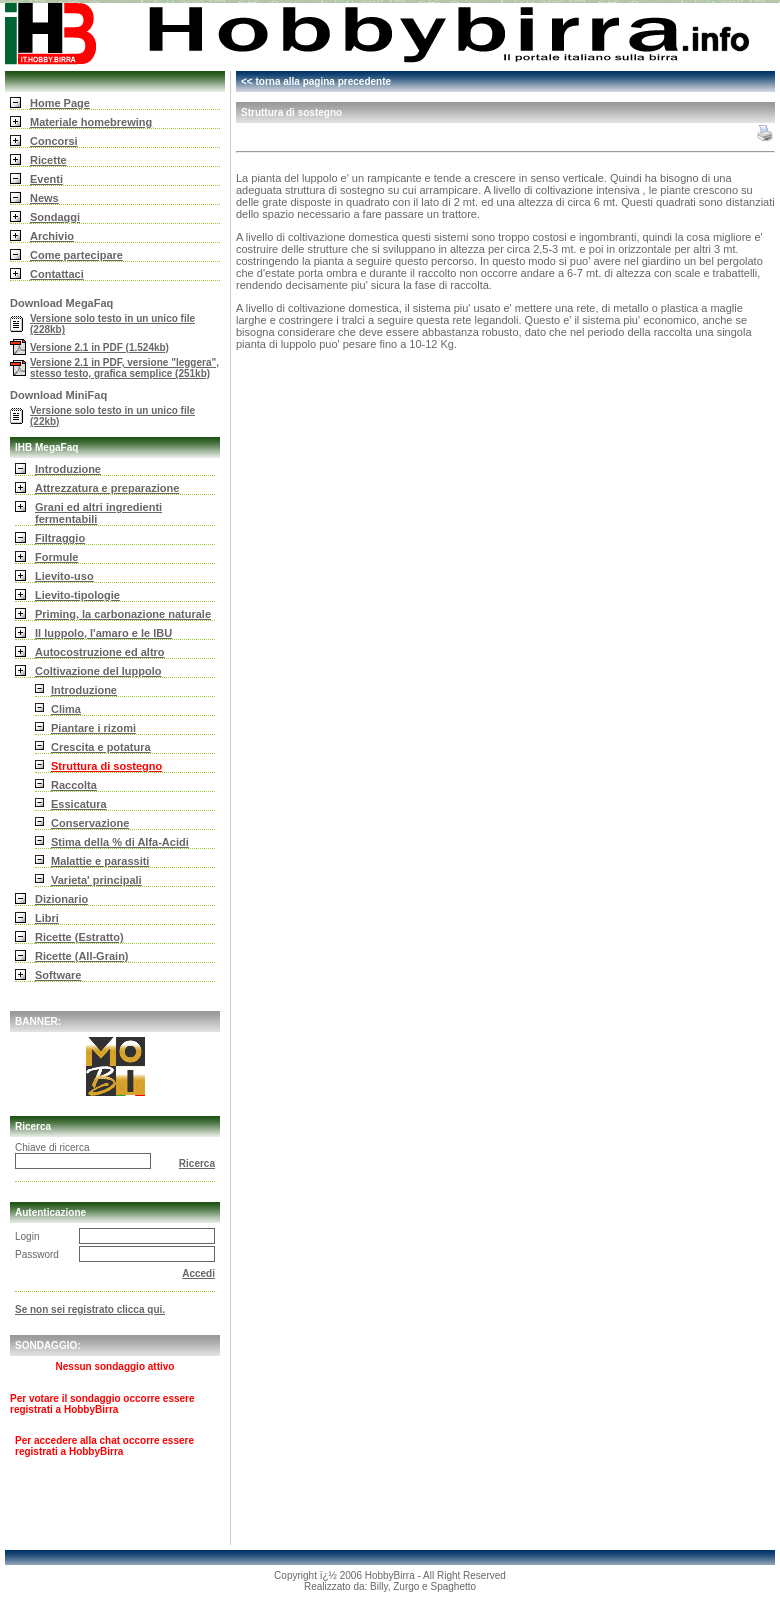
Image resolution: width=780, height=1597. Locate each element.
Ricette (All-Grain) (82, 956)
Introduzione (68, 469)
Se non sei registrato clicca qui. (90, 1309)
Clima (66, 709)
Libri (47, 918)
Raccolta (74, 785)
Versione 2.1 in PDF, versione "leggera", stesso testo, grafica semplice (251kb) (124, 368)
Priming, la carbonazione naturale (123, 614)
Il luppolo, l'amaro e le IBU (103, 633)
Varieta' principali (96, 880)
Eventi (46, 179)
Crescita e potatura (101, 747)
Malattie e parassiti (100, 861)
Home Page (60, 103)
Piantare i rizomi (93, 728)
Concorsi (54, 141)
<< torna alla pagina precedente (316, 81)
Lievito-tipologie (77, 595)
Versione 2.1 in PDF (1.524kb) (99, 347)
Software (58, 975)
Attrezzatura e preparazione (107, 488)
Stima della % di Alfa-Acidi (120, 842)
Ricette (48, 160)
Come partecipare (76, 255)
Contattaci (57, 274)
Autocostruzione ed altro (100, 652)
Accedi (198, 1273)
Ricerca (197, 1163)
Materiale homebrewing (91, 122)
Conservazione (90, 823)
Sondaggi (55, 217)
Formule (56, 557)
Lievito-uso (64, 576)
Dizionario (61, 899)
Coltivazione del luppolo (98, 671)
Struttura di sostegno (106, 766)
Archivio (52, 236)
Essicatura (79, 804)
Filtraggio (60, 538)
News (44, 198)
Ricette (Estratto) (79, 937)
